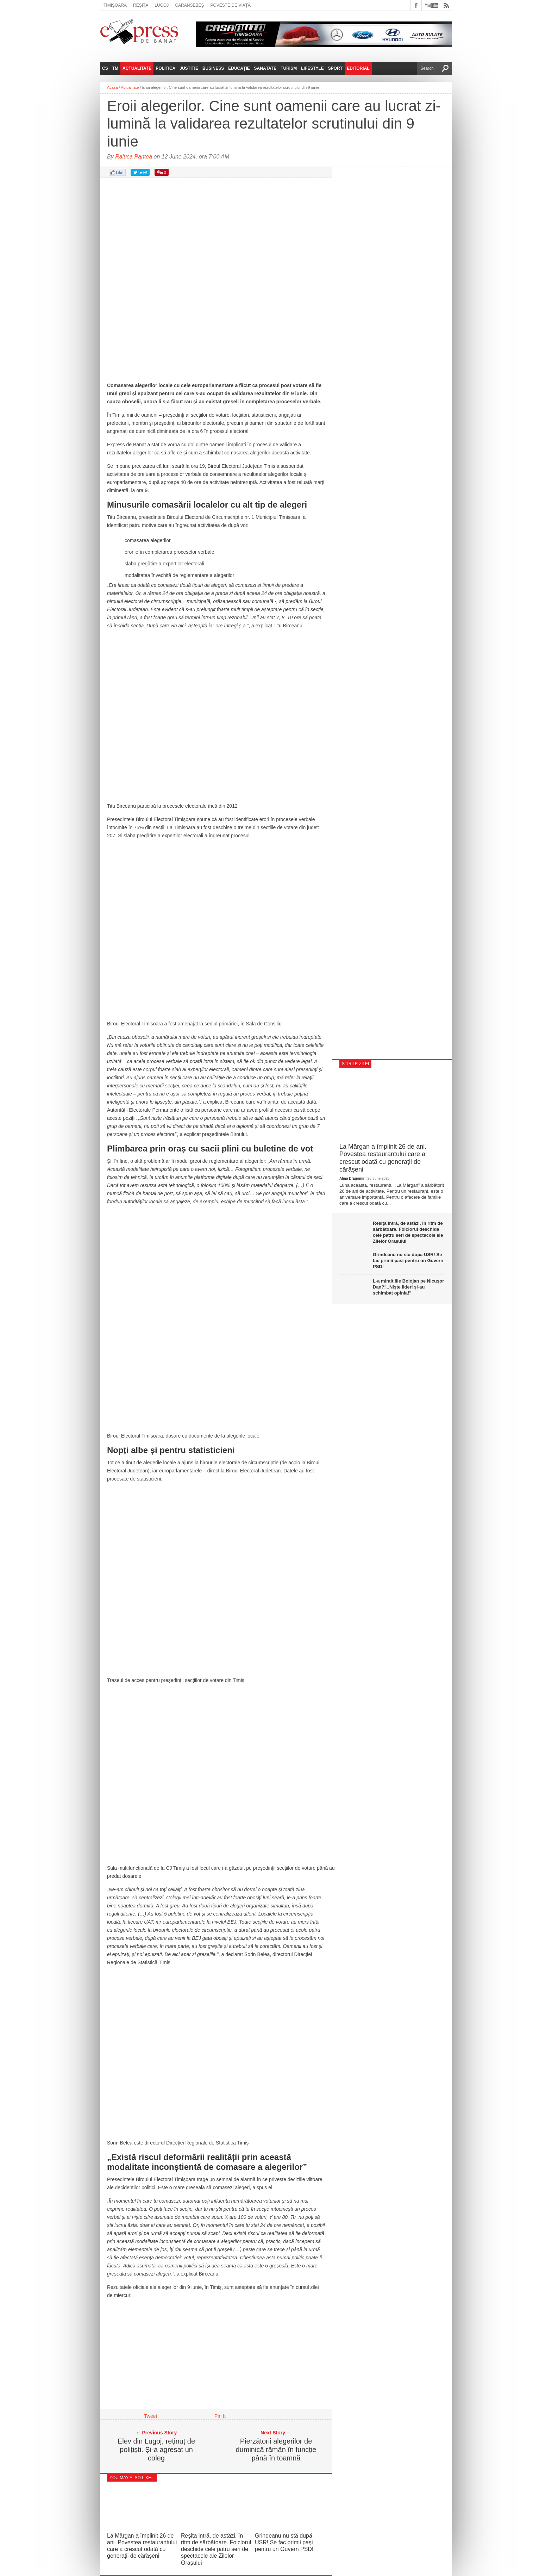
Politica (165, 68)
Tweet (150, 2416)
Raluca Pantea (133, 157)
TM (115, 68)
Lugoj (162, 5)
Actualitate (137, 68)
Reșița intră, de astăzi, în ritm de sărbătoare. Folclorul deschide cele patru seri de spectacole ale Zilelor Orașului (216, 2549)
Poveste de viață (230, 5)
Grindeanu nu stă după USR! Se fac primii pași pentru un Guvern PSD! (284, 2542)
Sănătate (265, 68)
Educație (239, 68)
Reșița (140, 5)
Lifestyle (312, 68)
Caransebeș (189, 5)
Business (213, 68)
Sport (335, 68)
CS (105, 68)
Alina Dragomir (352, 1178)
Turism (289, 68)
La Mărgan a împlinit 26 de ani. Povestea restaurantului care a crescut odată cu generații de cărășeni (382, 1158)
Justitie (189, 68)
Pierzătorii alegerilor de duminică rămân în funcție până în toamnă (276, 2449)
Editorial (358, 68)
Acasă (112, 87)
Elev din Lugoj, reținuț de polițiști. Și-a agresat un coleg (156, 2449)
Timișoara (115, 5)
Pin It (220, 2416)
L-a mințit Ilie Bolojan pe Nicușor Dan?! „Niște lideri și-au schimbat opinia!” (408, 1287)
